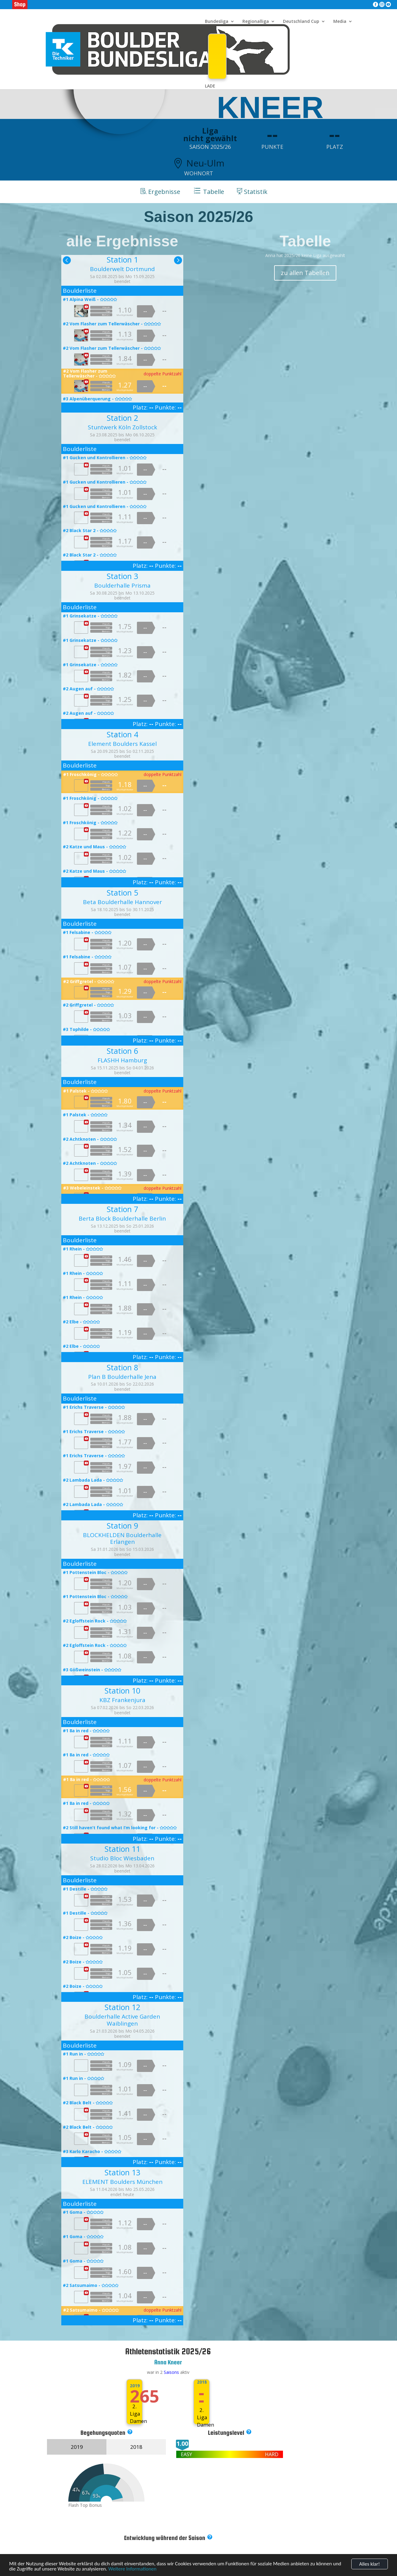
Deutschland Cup (301, 21)
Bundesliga (216, 21)
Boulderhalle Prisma (122, 585)
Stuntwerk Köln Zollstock (122, 427)
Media (339, 21)
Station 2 (122, 418)
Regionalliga (255, 21)
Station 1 (122, 259)
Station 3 (122, 576)
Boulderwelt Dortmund (122, 269)
